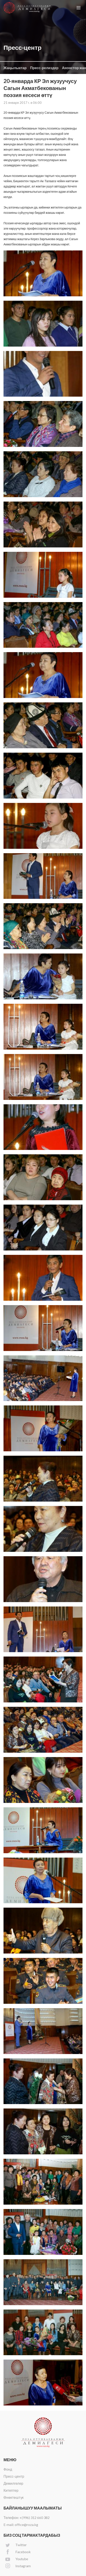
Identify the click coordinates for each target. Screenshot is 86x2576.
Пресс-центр (14, 2476)
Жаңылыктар (15, 68)
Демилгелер (13, 2483)
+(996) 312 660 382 (35, 2517)
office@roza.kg (26, 2524)
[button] (78, 8)
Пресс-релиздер (44, 68)
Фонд (8, 2469)
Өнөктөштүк (14, 2497)
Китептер (11, 2490)
